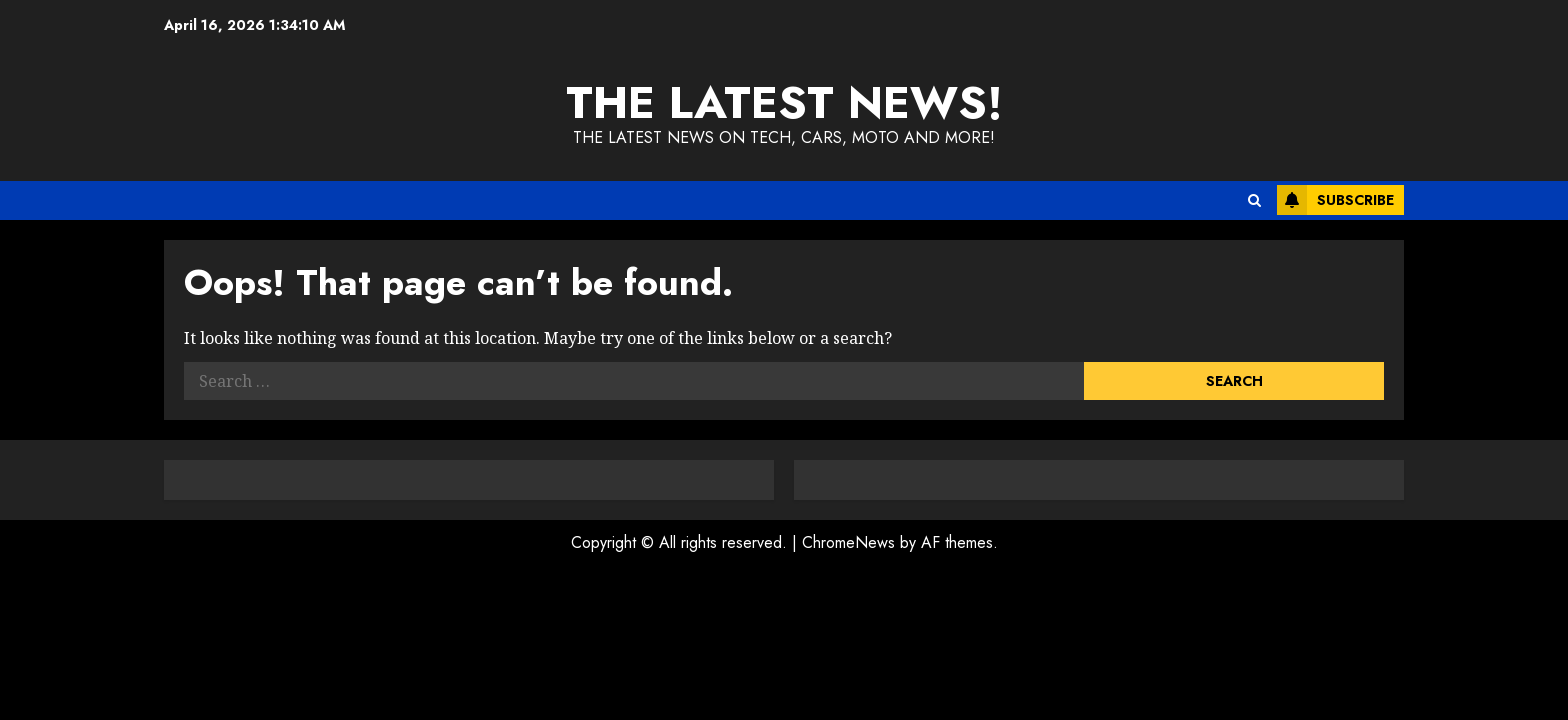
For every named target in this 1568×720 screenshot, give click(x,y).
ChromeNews (848, 542)
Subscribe (1335, 200)
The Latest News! (784, 102)
